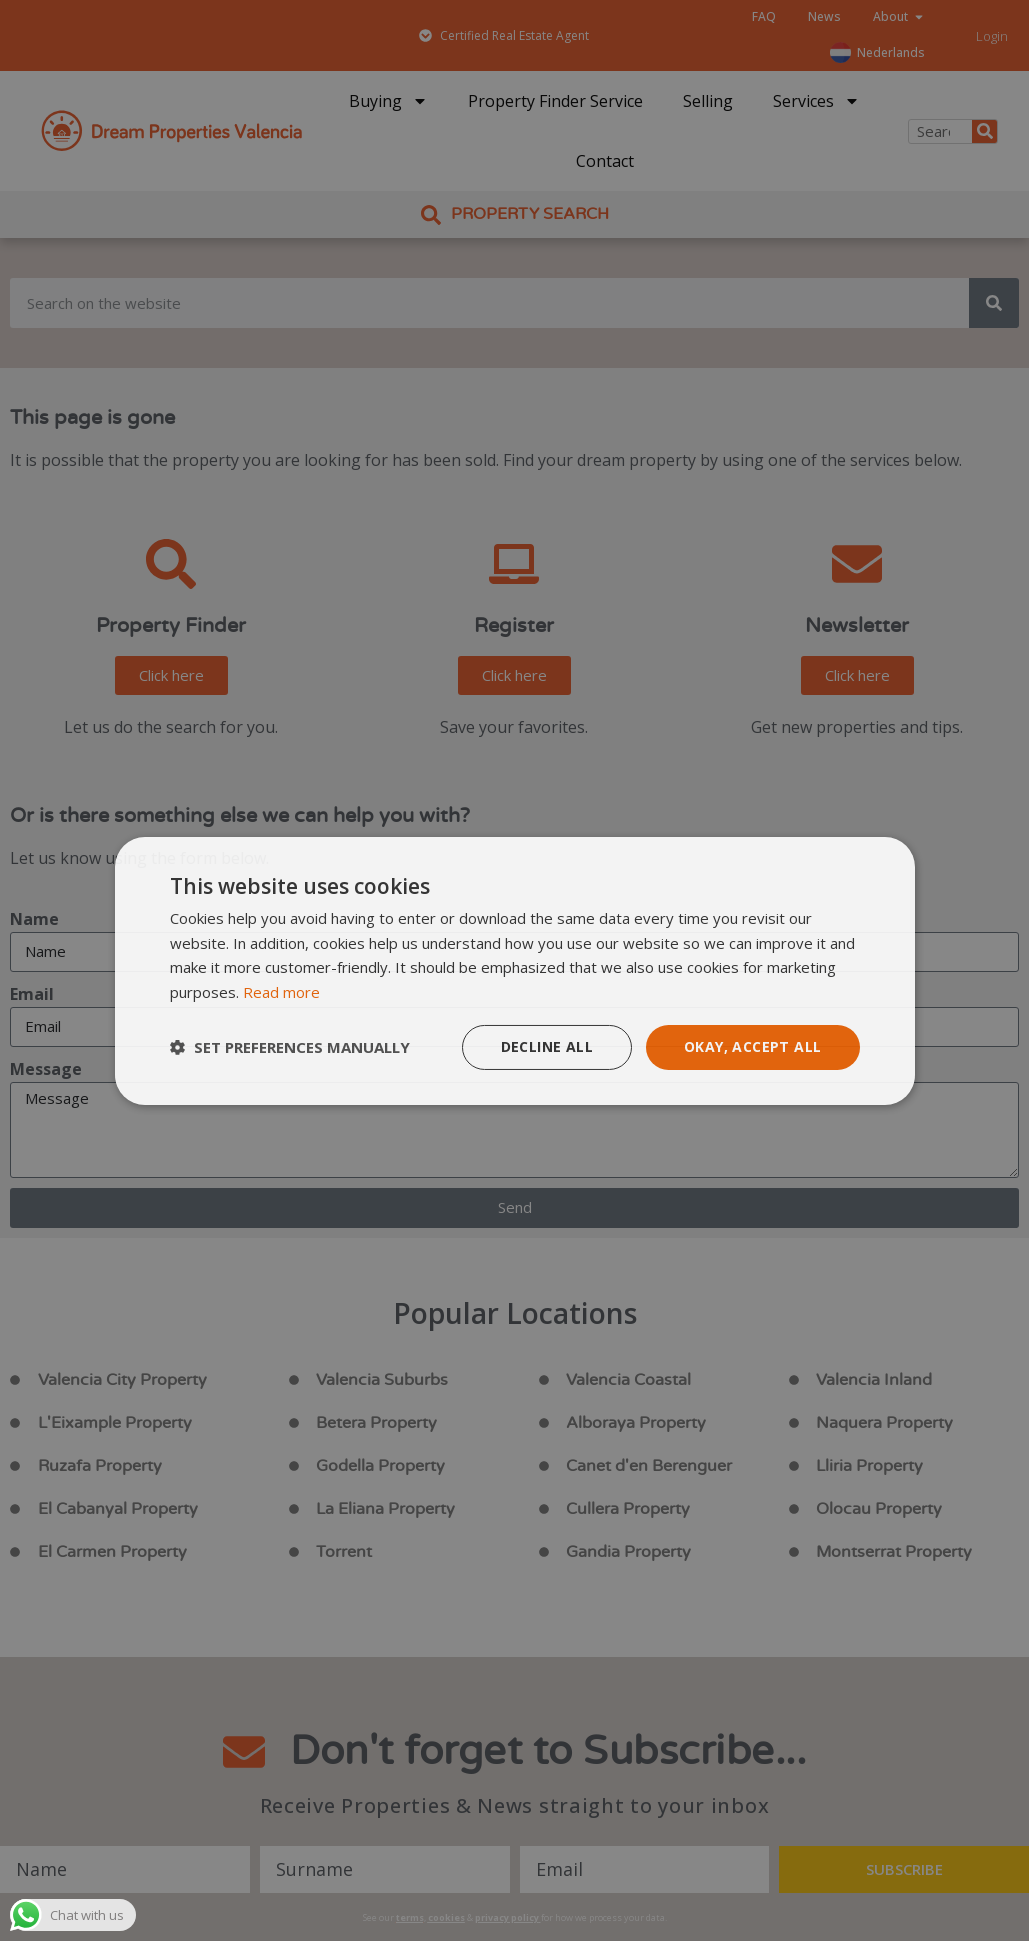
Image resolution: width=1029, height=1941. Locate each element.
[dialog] (515, 970)
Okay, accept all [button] (752, 1046)
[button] (290, 1047)
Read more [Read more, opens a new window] (281, 992)
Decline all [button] (547, 1046)
